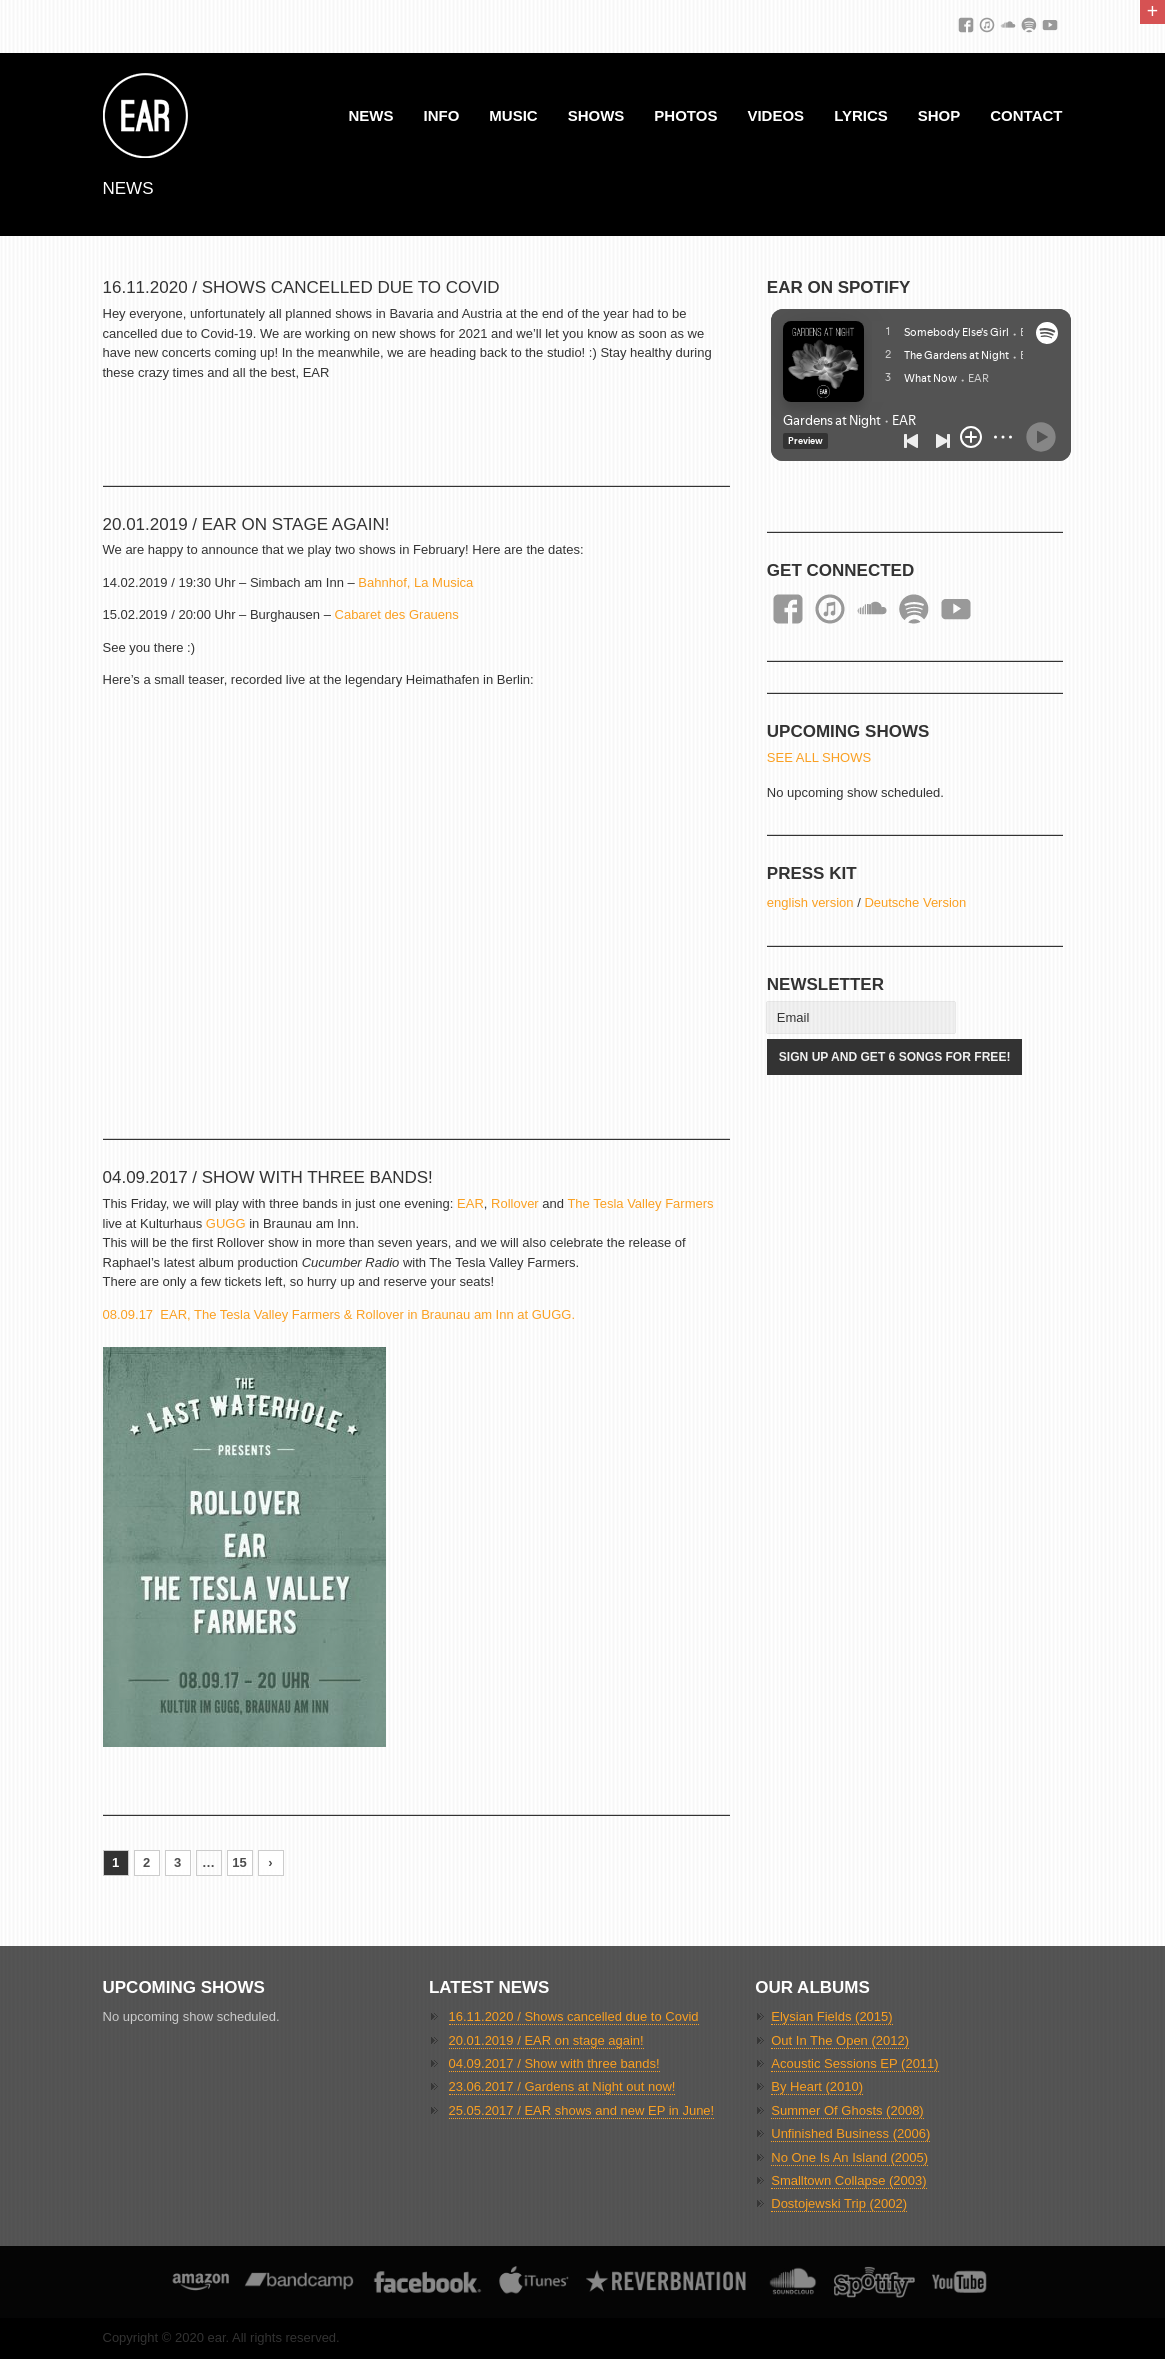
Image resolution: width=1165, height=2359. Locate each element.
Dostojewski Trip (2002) (839, 2203)
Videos (775, 115)
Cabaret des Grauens (397, 614)
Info (442, 115)
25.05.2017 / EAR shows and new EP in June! (582, 2110)
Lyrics (861, 115)
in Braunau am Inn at (468, 1314)
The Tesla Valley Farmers (640, 1203)
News (371, 115)
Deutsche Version (915, 902)
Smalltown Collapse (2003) (848, 2180)
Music (513, 115)
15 (239, 1862)
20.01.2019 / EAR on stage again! (246, 524)
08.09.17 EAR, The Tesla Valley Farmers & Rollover (253, 1314)
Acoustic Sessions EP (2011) (854, 2063)
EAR (470, 1203)
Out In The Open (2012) (840, 2040)
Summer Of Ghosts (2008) (847, 2110)
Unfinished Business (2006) (850, 2133)
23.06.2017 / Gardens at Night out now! (562, 2086)
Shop (939, 115)
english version (810, 902)
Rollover (515, 1203)
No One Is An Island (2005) (849, 2157)
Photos (685, 115)
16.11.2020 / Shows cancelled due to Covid (301, 287)
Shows (596, 115)
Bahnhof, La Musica (415, 582)
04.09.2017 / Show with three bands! (268, 1177)
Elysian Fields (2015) (831, 2016)
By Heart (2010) (817, 2086)
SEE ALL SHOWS (819, 757)
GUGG (226, 1223)
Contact (1026, 115)
